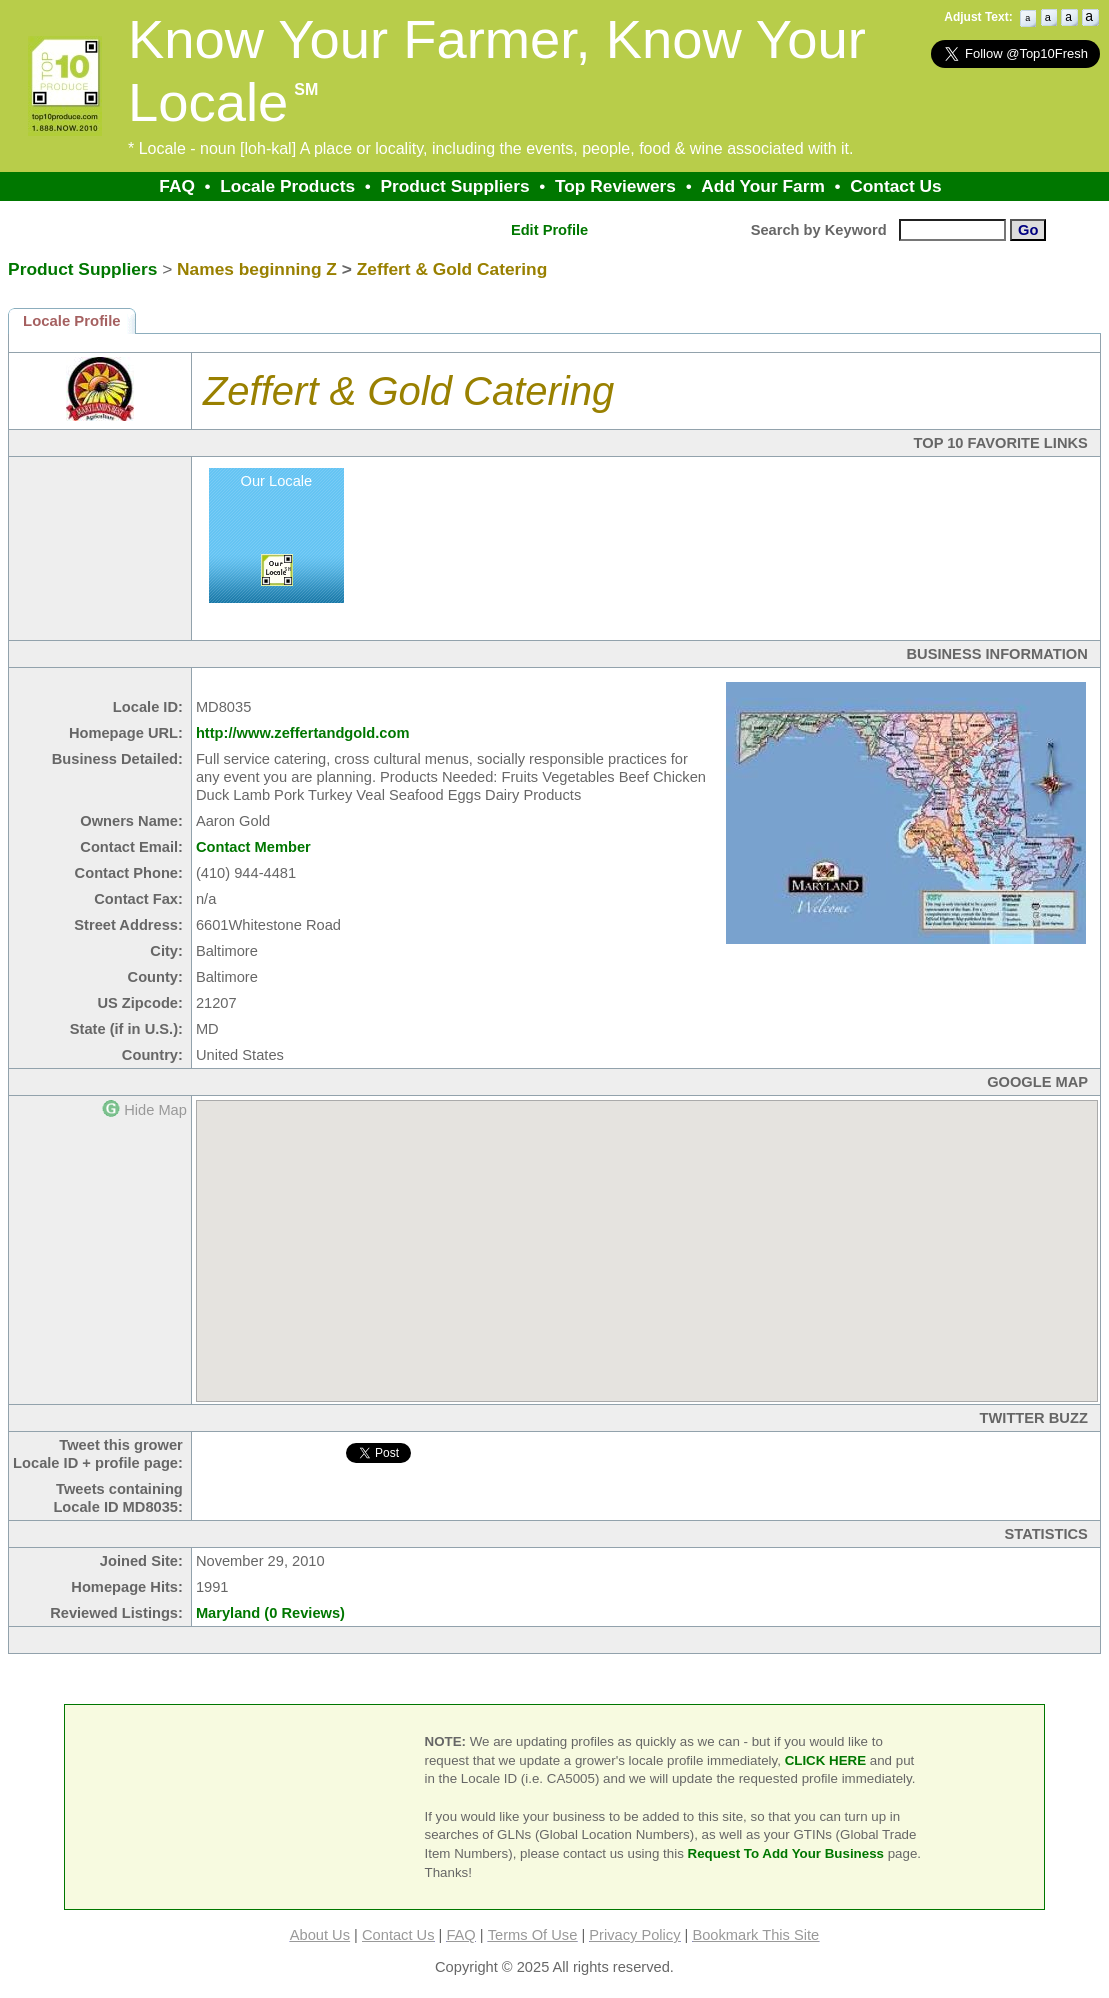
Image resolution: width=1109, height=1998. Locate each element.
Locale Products (287, 186)
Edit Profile (549, 230)
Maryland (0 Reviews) (270, 1613)
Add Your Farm (763, 186)
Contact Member (253, 847)
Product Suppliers (454, 186)
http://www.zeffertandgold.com (303, 733)
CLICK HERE (825, 1760)
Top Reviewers (615, 186)
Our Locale (277, 481)
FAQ (177, 186)
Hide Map (155, 1110)
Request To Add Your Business (786, 1853)
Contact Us (895, 186)
